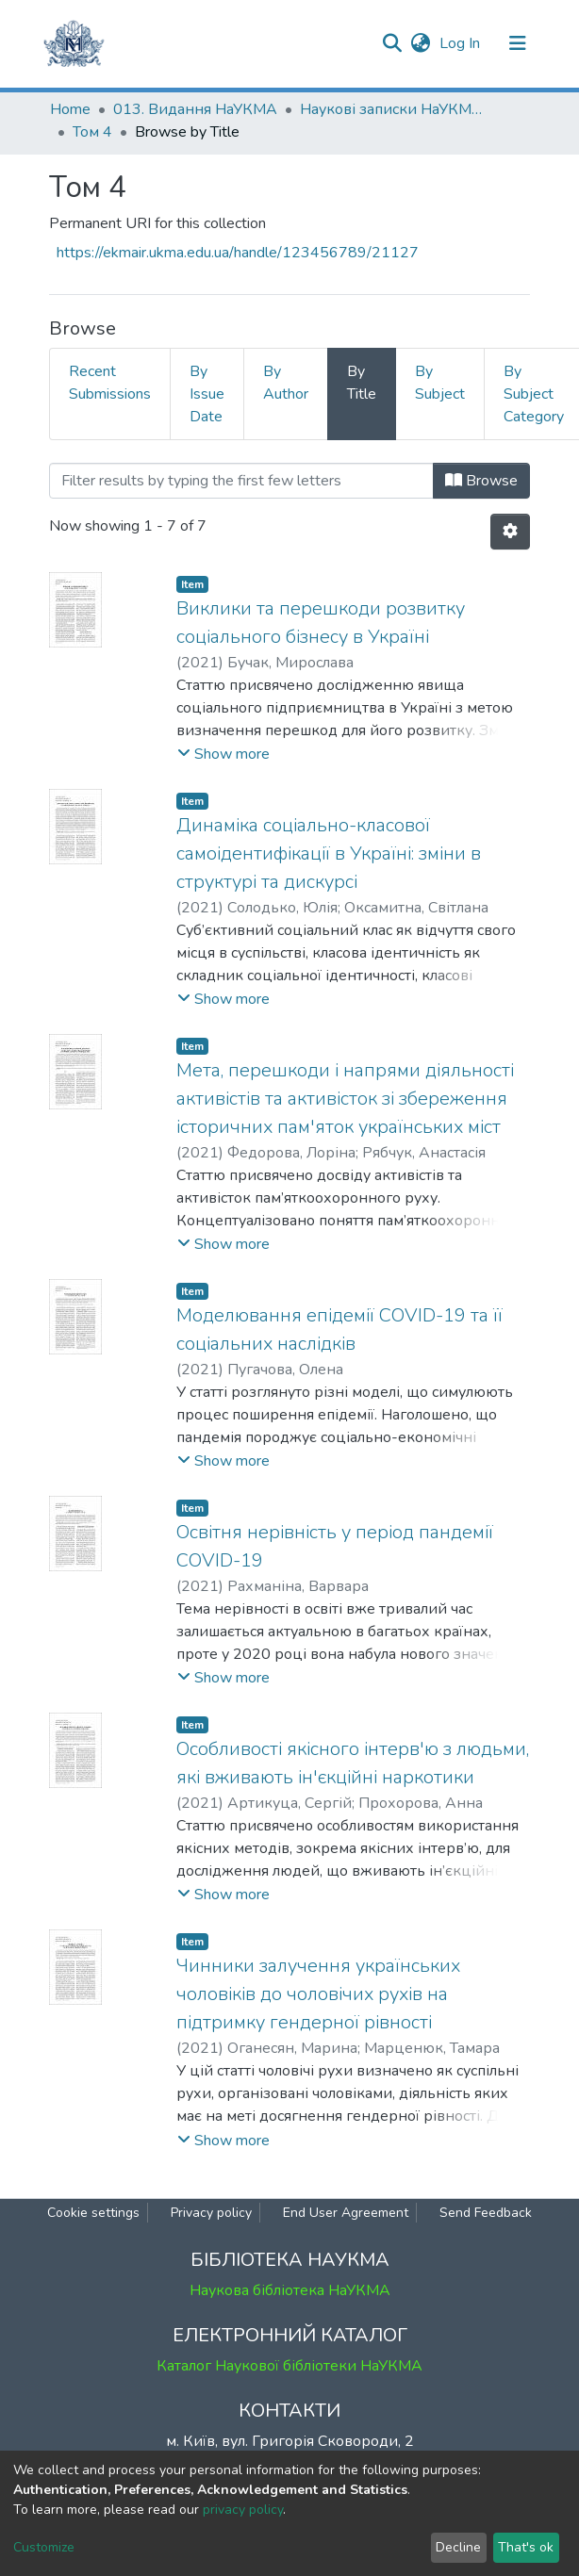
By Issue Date (207, 394)
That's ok (526, 2547)
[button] (420, 43)
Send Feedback (485, 2213)
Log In (461, 43)
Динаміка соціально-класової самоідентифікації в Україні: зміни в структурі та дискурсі (328, 853)
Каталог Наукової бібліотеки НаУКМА (289, 2365)
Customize (43, 2547)
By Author (285, 382)
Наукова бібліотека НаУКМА (290, 2290)
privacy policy (243, 2510)
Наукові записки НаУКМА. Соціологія (394, 109)
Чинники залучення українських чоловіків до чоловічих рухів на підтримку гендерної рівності (318, 1994)
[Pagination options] (510, 532)
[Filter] (241, 481)
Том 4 (92, 132)
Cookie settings (93, 2213)
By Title (361, 382)
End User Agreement (345, 2213)
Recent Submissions (110, 382)
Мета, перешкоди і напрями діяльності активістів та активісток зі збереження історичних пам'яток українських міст (345, 1099)
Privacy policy (211, 2213)
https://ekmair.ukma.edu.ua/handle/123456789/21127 (238, 252)
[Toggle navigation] (517, 43)
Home (70, 109)
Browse (481, 480)
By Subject (440, 382)
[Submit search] (392, 43)
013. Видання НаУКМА (195, 109)
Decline (458, 2547)
